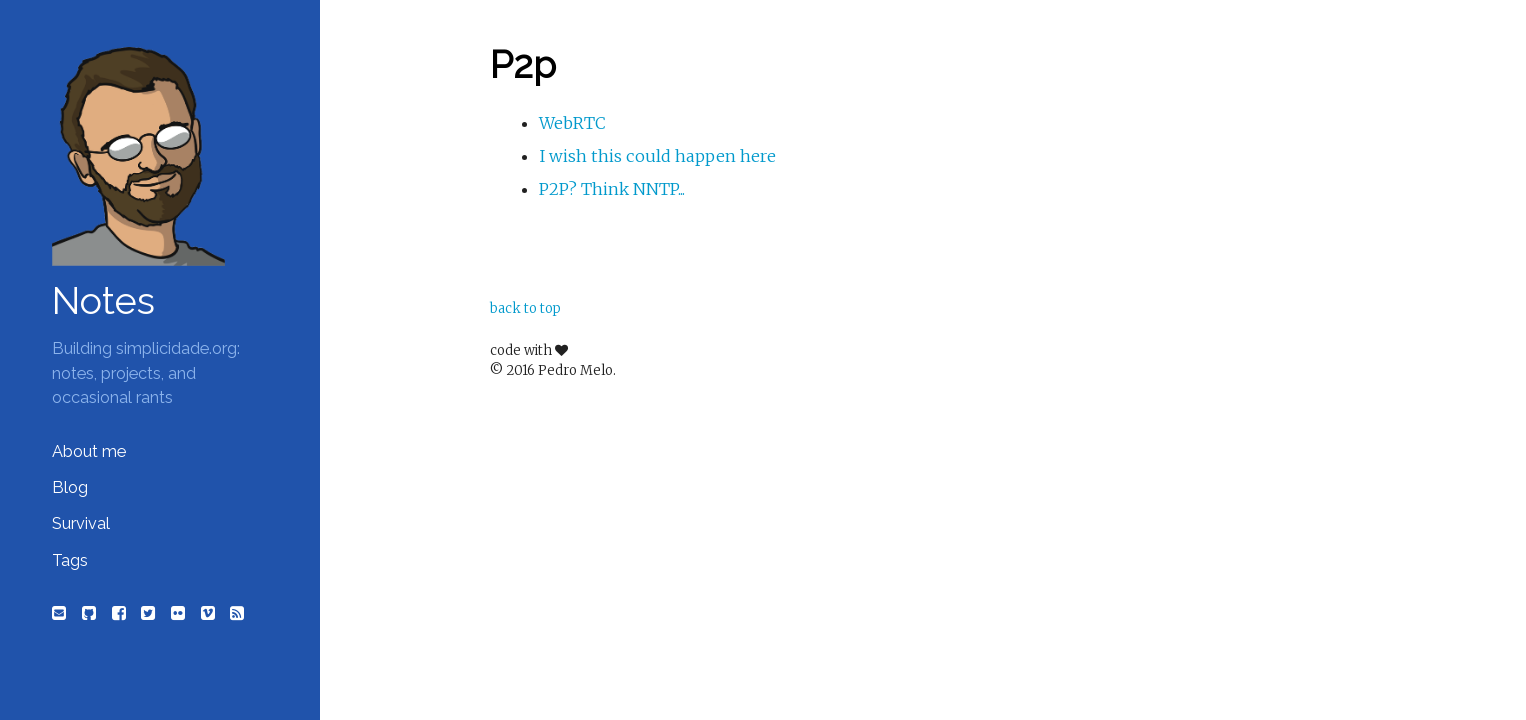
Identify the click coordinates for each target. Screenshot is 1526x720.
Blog (70, 487)
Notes (103, 301)
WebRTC (572, 123)
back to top (525, 308)
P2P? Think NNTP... (612, 189)
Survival (81, 523)
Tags (70, 560)
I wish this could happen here (657, 156)
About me (89, 451)
